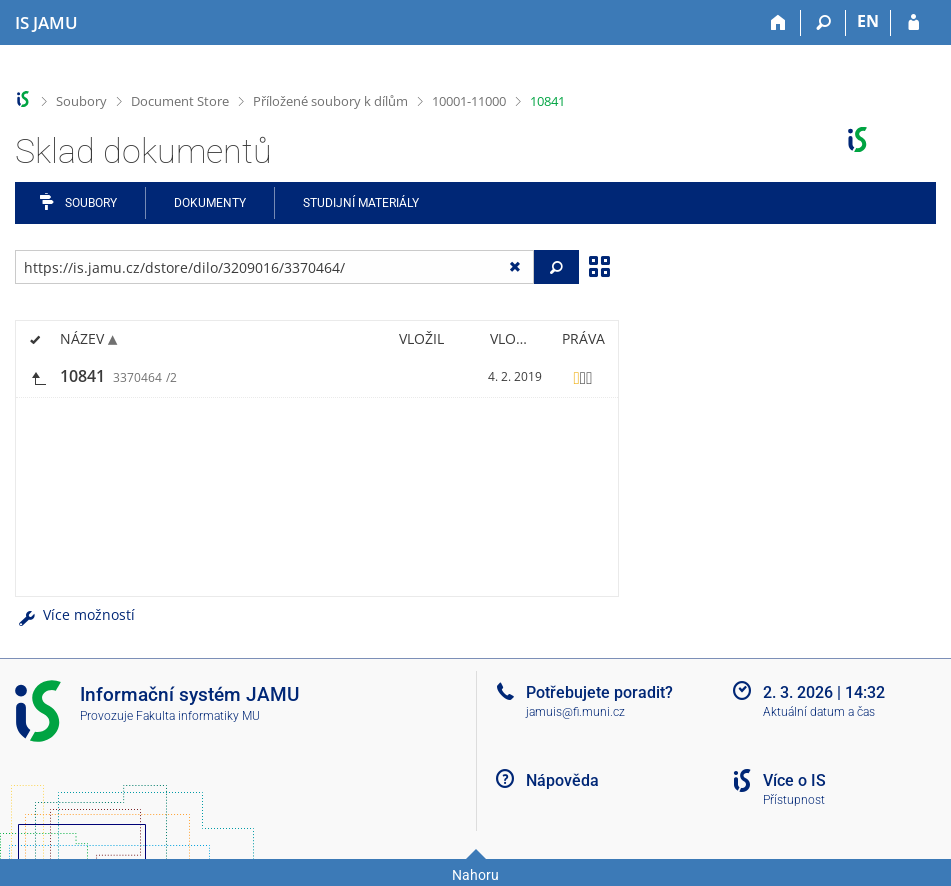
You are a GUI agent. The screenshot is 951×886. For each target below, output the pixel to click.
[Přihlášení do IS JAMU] (913, 23)
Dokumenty (210, 203)
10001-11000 (469, 101)
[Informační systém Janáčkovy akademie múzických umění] (46, 23)
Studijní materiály (361, 203)
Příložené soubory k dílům (330, 101)
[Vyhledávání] (823, 23)
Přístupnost (794, 800)
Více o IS (794, 780)
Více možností (75, 614)
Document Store (180, 101)
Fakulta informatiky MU (198, 716)
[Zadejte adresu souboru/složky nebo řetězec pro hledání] (274, 267)
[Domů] (778, 23)
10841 (547, 101)
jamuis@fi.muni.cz (575, 712)
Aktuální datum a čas (819, 712)
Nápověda (562, 780)
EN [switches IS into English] (868, 21)
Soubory (81, 101)
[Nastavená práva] (583, 377)
